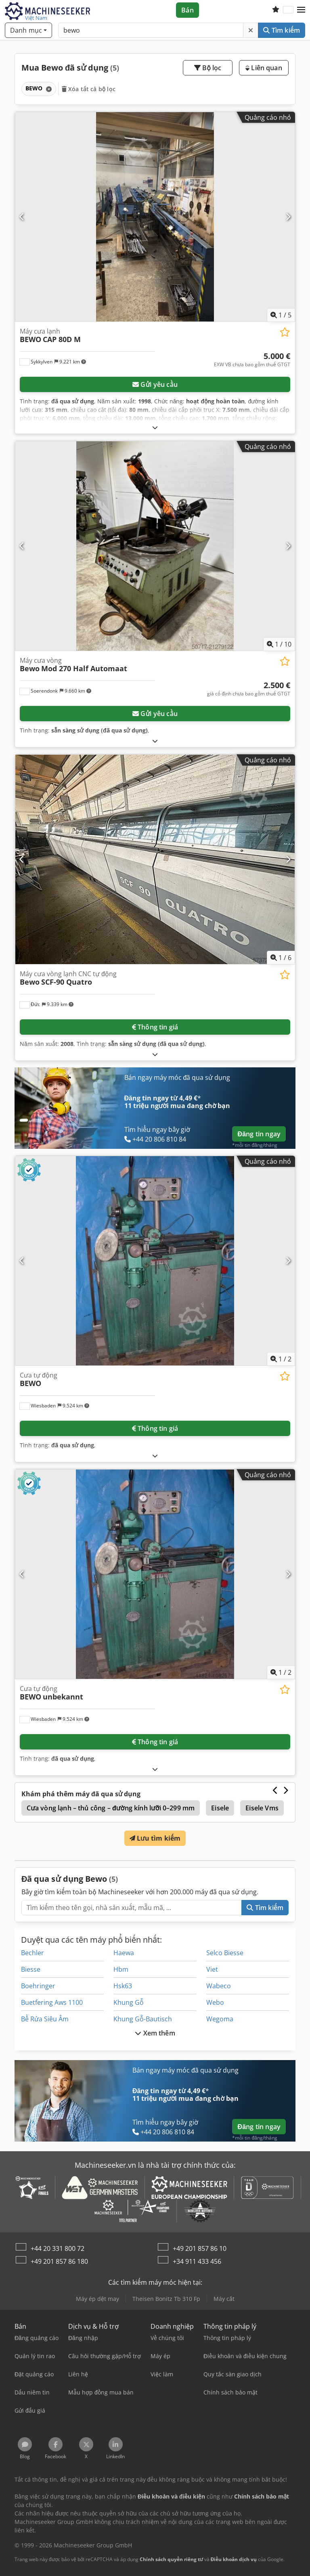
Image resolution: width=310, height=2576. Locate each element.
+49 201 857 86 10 (199, 2248)
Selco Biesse (224, 1952)
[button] (301, 10)
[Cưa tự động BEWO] (155, 1260)
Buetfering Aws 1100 (52, 2002)
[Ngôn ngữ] (288, 10)
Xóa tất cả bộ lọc (88, 89)
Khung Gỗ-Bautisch (142, 2018)
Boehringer (38, 1985)
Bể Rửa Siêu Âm (45, 2018)
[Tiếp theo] (288, 216)
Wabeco (218, 1985)
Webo (215, 2002)
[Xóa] (250, 30)
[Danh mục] (28, 30)
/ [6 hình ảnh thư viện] (280, 957)
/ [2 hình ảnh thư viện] (280, 1359)
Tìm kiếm (281, 30)
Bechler (32, 1952)
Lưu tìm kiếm (155, 1838)
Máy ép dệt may (97, 2299)
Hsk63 (122, 1985)
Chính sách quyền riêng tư (171, 2559)
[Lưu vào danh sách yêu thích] (284, 332)
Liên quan (263, 67)
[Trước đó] (22, 216)
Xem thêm (155, 2033)
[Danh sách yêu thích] (275, 10)
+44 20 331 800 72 (57, 2248)
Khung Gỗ (128, 2002)
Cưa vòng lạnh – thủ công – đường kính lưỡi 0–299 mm (111, 1808)
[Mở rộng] (155, 427)
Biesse (30, 1969)
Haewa (123, 1952)
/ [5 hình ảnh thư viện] (280, 315)
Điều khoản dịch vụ (234, 2559)
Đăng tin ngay (259, 1133)
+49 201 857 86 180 (59, 2261)
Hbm (120, 1969)
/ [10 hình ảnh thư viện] (279, 644)
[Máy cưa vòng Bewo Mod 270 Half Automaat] (155, 546)
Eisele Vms (262, 1808)
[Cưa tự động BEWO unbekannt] (155, 1574)
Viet (212, 1969)
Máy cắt (224, 2299)
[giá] (252, 359)
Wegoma (219, 2018)
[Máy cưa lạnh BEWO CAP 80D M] (155, 216)
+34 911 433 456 (197, 2261)
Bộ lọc (208, 67)
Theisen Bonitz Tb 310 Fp (166, 2299)
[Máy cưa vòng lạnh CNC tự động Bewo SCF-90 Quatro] (155, 859)
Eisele (220, 1808)
